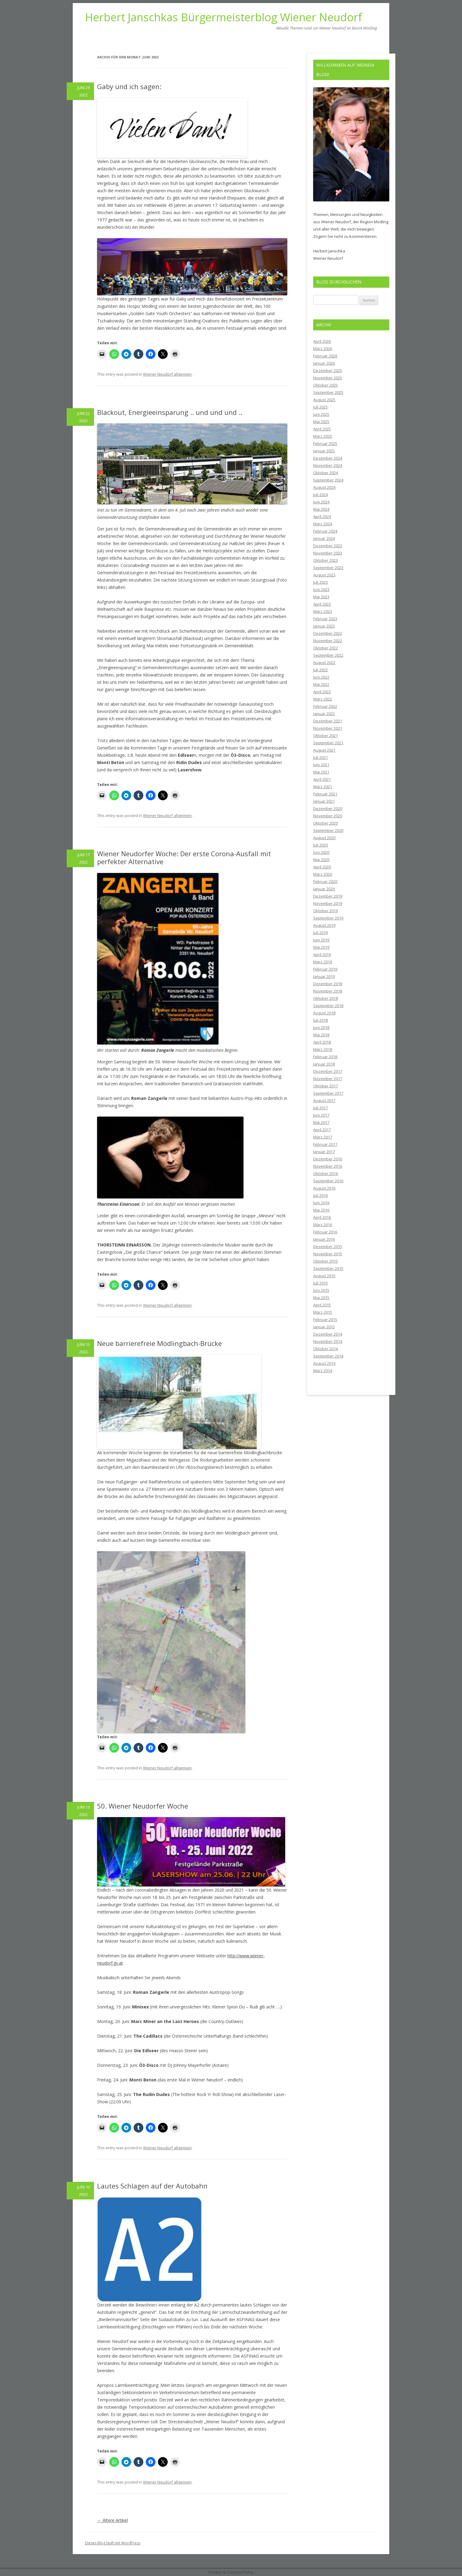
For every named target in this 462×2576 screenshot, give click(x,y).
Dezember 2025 (327, 370)
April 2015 (322, 1305)
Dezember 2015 (327, 1246)
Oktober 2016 (325, 1173)
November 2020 (327, 816)
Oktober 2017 (325, 1086)
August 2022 (324, 662)
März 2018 (322, 1049)
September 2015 (328, 1268)
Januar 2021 (324, 801)
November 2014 (327, 1341)
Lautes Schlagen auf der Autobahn (152, 2185)
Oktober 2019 (325, 910)
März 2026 (322, 348)
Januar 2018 (324, 1064)
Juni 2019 (321, 940)
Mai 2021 (321, 772)
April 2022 (322, 691)
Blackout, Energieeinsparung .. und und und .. (169, 412)
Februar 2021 (325, 794)
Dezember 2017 (327, 1071)
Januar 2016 (324, 1239)
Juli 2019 (320, 932)
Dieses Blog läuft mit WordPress (112, 2543)
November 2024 (327, 465)
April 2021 (322, 779)
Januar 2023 (324, 626)
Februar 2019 (325, 969)
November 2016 (327, 1166)
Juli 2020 (320, 845)
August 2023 (324, 575)
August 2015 (324, 1275)
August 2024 (324, 487)
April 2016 (322, 1217)
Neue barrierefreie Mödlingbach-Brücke (159, 1343)
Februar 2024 (325, 531)
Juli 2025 (320, 407)
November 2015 (327, 1254)
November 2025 (327, 378)
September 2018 (328, 1005)
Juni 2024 (321, 502)
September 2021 (328, 743)
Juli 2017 (320, 1108)
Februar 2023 (325, 618)
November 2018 (327, 991)
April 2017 (322, 1129)
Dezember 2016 (327, 1159)
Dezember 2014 (327, 1334)
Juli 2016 (320, 1195)
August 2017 (324, 1100)
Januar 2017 (324, 1151)
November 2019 (327, 903)
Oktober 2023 (325, 560)
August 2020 (324, 837)
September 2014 (328, 1356)
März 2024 (322, 524)
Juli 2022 (320, 670)
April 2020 (322, 867)
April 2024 (322, 516)
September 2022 (328, 655)
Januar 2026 (324, 363)
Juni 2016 (321, 1202)
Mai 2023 (321, 597)
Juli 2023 (320, 582)
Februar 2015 (325, 1319)
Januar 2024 (324, 538)
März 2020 (322, 874)
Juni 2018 (321, 1027)
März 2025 (322, 436)
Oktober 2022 (325, 648)
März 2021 (322, 786)
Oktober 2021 (325, 735)
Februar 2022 (325, 706)
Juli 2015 (320, 1283)
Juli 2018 (320, 1020)
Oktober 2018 (325, 998)
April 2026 (322, 341)
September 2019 (328, 918)
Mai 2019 (321, 947)
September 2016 (328, 1181)
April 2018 (322, 1042)
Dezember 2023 (327, 545)
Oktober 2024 (325, 472)
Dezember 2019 (327, 896)
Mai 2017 (321, 1122)
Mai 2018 (321, 1035)
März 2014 (322, 1370)
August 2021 (324, 750)
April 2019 (322, 954)
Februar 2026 (325, 356)
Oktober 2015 (325, 1261)
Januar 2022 (324, 713)
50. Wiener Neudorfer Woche (142, 1805)
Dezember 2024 (327, 458)
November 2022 (327, 640)
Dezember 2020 (327, 808)
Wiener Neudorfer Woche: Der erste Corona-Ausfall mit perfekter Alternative (184, 857)
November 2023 (327, 553)
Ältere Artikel (112, 2520)
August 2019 (324, 925)
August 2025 (324, 399)
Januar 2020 (324, 889)
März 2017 (322, 1137)
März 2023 (322, 611)
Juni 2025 (321, 414)
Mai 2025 (321, 421)
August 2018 (324, 1013)
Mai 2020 (321, 859)
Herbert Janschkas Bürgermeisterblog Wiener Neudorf (223, 17)
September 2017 (328, 1093)
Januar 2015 (324, 1327)
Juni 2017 (321, 1115)
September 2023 (328, 567)
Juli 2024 (320, 494)
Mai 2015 (321, 1297)
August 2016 (324, 1188)
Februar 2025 (325, 443)
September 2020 (328, 830)
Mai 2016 (321, 1210)
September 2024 (328, 480)
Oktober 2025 (325, 385)
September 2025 (328, 392)
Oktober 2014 (325, 1348)
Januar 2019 (324, 976)
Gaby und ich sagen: (129, 86)
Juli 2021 (320, 757)
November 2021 (327, 728)
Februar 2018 (325, 1056)
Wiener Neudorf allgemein (167, 374)
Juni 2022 (321, 677)
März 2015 (322, 1312)
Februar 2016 (325, 1232)
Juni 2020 (321, 852)
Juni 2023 (321, 589)
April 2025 (322, 429)
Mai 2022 (321, 684)
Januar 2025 (324, 451)
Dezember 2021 (327, 721)
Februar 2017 (325, 1144)
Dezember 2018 (327, 983)
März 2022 (322, 699)
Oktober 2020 (325, 823)
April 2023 (322, 604)
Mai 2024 (321, 509)
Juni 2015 (321, 1290)
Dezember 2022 (327, 633)
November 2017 (327, 1078)
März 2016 (322, 1224)
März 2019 (322, 962)
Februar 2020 (325, 881)
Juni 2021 (321, 764)
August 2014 (324, 1363)
